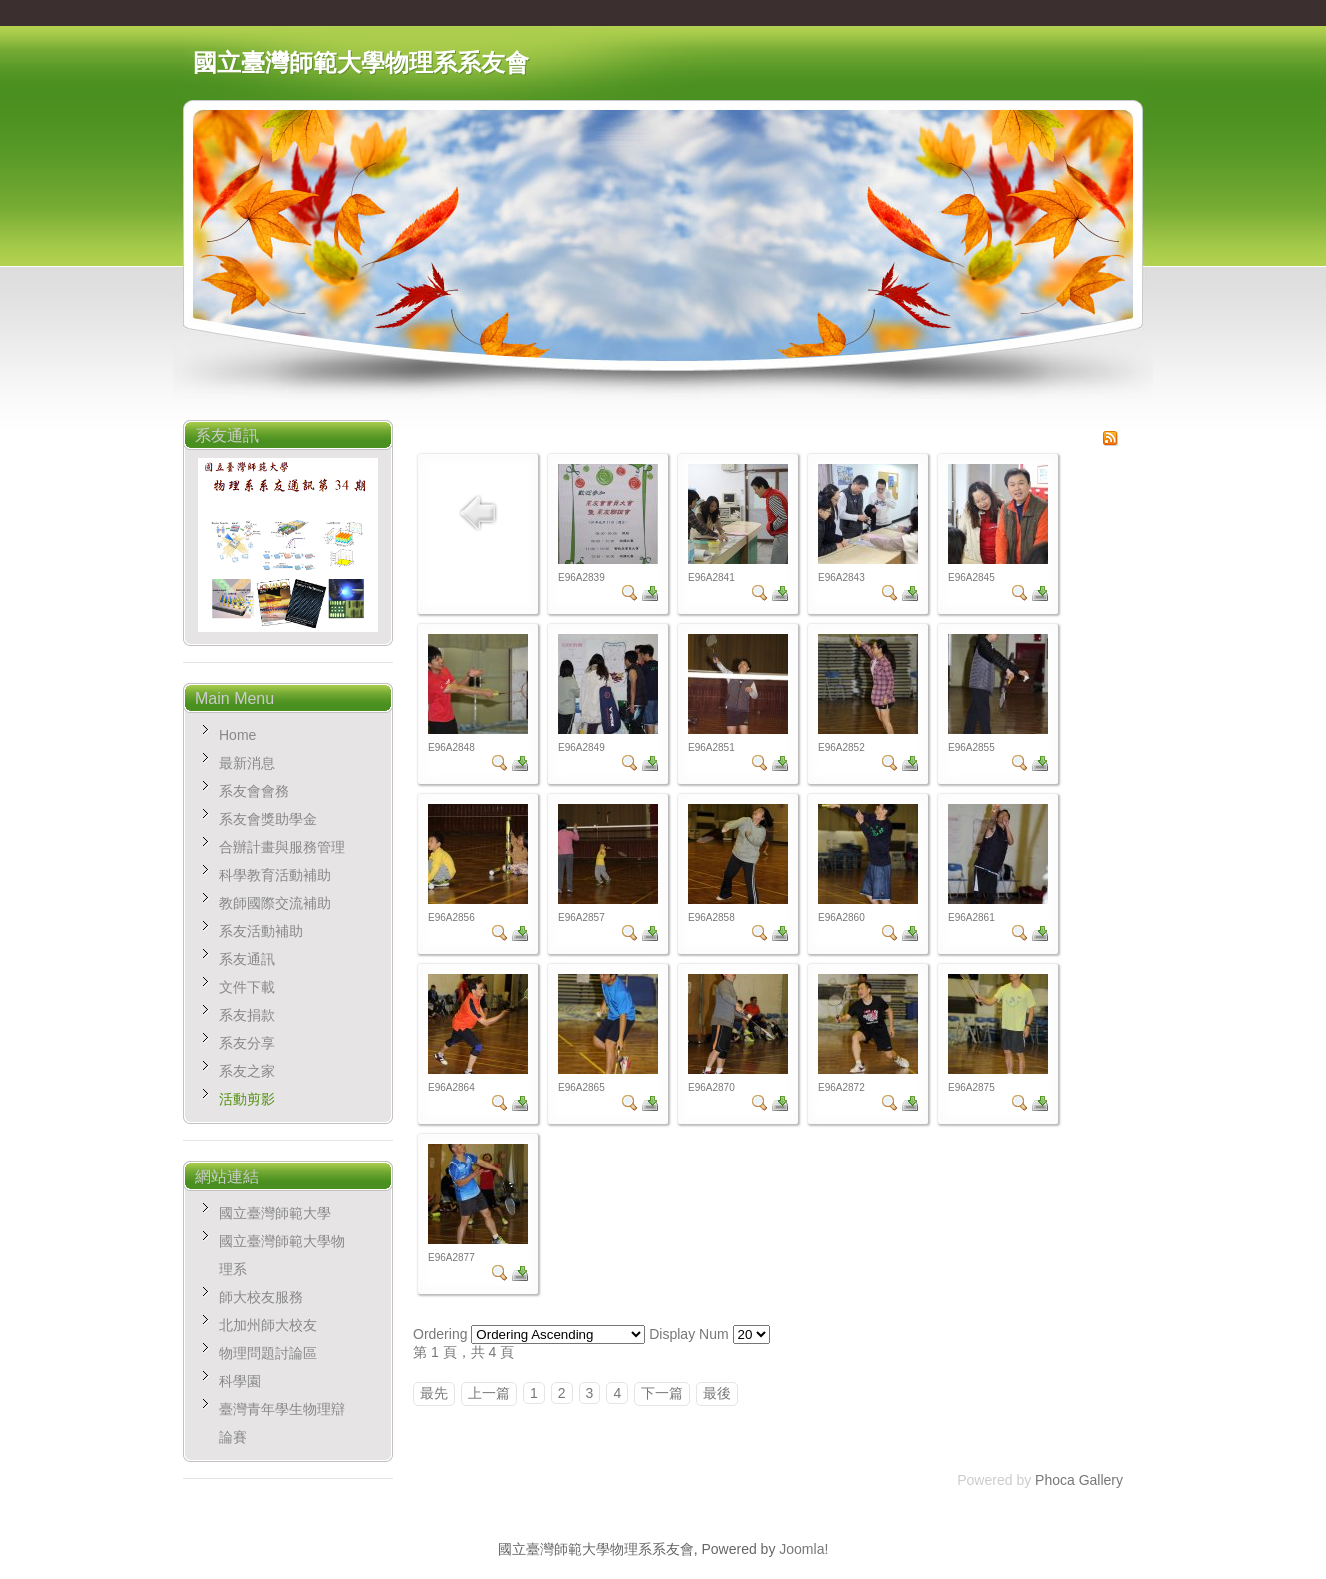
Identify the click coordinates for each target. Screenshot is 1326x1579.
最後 (717, 1393)
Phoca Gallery (1079, 1480)
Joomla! (803, 1549)
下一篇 (662, 1393)
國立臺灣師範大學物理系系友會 (361, 62)
